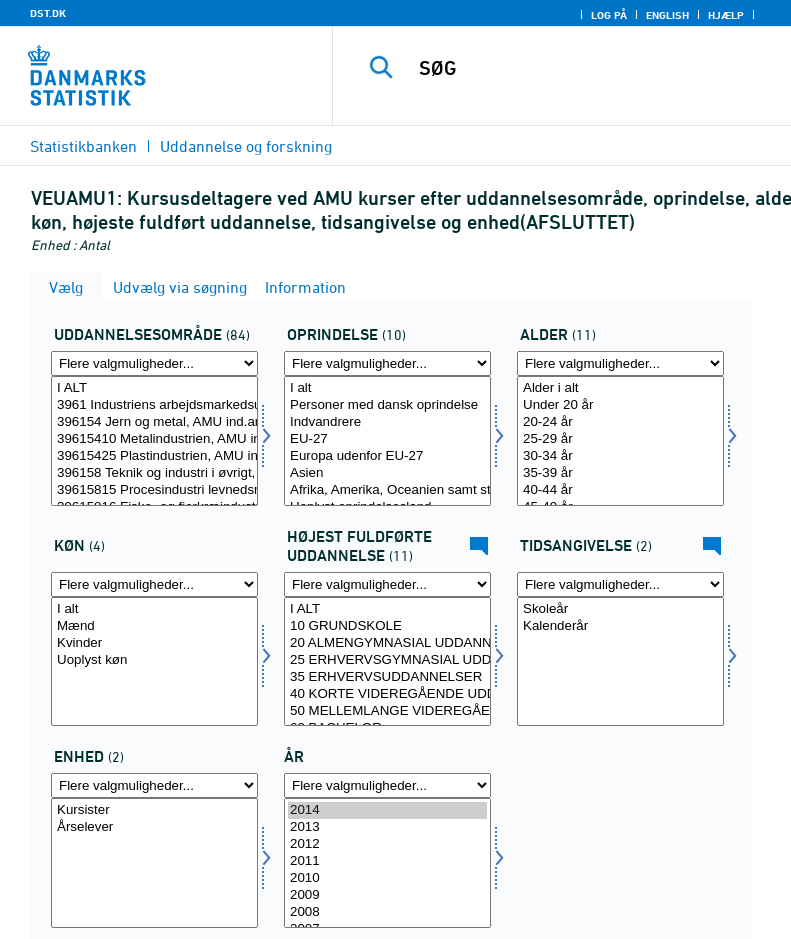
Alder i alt (620, 388)
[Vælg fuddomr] (154, 441)
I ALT (154, 388)
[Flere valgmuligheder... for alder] (620, 363)
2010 (387, 878)
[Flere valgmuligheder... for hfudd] (387, 584)
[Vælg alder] (620, 441)
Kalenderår (620, 626)
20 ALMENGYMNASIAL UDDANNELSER (387, 643)
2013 (387, 827)
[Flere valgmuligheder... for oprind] (387, 363)
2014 (387, 810)
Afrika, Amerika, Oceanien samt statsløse (387, 490)
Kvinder (154, 643)
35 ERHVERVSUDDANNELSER (387, 677)
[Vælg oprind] (387, 441)
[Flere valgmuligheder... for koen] (154, 584)
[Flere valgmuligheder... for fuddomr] (154, 363)
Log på (609, 15)
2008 (387, 912)
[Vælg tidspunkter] (620, 662)
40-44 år (620, 490)
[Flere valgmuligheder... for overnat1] (154, 785)
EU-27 (387, 439)
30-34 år (620, 456)
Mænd (154, 626)
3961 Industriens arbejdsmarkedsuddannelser (154, 405)
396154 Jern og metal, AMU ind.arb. (154, 422)
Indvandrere (387, 422)
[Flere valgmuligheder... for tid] (387, 785)
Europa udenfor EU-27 (387, 456)
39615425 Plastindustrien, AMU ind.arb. (154, 456)
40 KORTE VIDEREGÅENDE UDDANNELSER (387, 694)
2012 (387, 844)
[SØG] (592, 68)
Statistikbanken (83, 146)
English (667, 15)
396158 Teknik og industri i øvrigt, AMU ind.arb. (154, 473)
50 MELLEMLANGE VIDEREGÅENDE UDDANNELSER (387, 711)
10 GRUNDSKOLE (387, 626)
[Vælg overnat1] (154, 863)
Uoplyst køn (154, 660)
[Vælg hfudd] (387, 662)
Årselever (154, 827)
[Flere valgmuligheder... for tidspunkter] (620, 584)
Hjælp (726, 15)
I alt (387, 388)
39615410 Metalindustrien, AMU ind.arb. (154, 439)
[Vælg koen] (154, 662)
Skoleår (620, 609)
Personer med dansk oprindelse (387, 405)
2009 (387, 895)
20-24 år (620, 422)
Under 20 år (620, 405)
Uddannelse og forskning (246, 146)
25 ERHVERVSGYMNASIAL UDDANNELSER (387, 660)
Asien (387, 473)
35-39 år (620, 473)
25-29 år (620, 439)
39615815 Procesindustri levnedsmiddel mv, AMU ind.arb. (154, 490)
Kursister (154, 810)
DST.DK (48, 13)
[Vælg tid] (387, 863)
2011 (387, 861)
